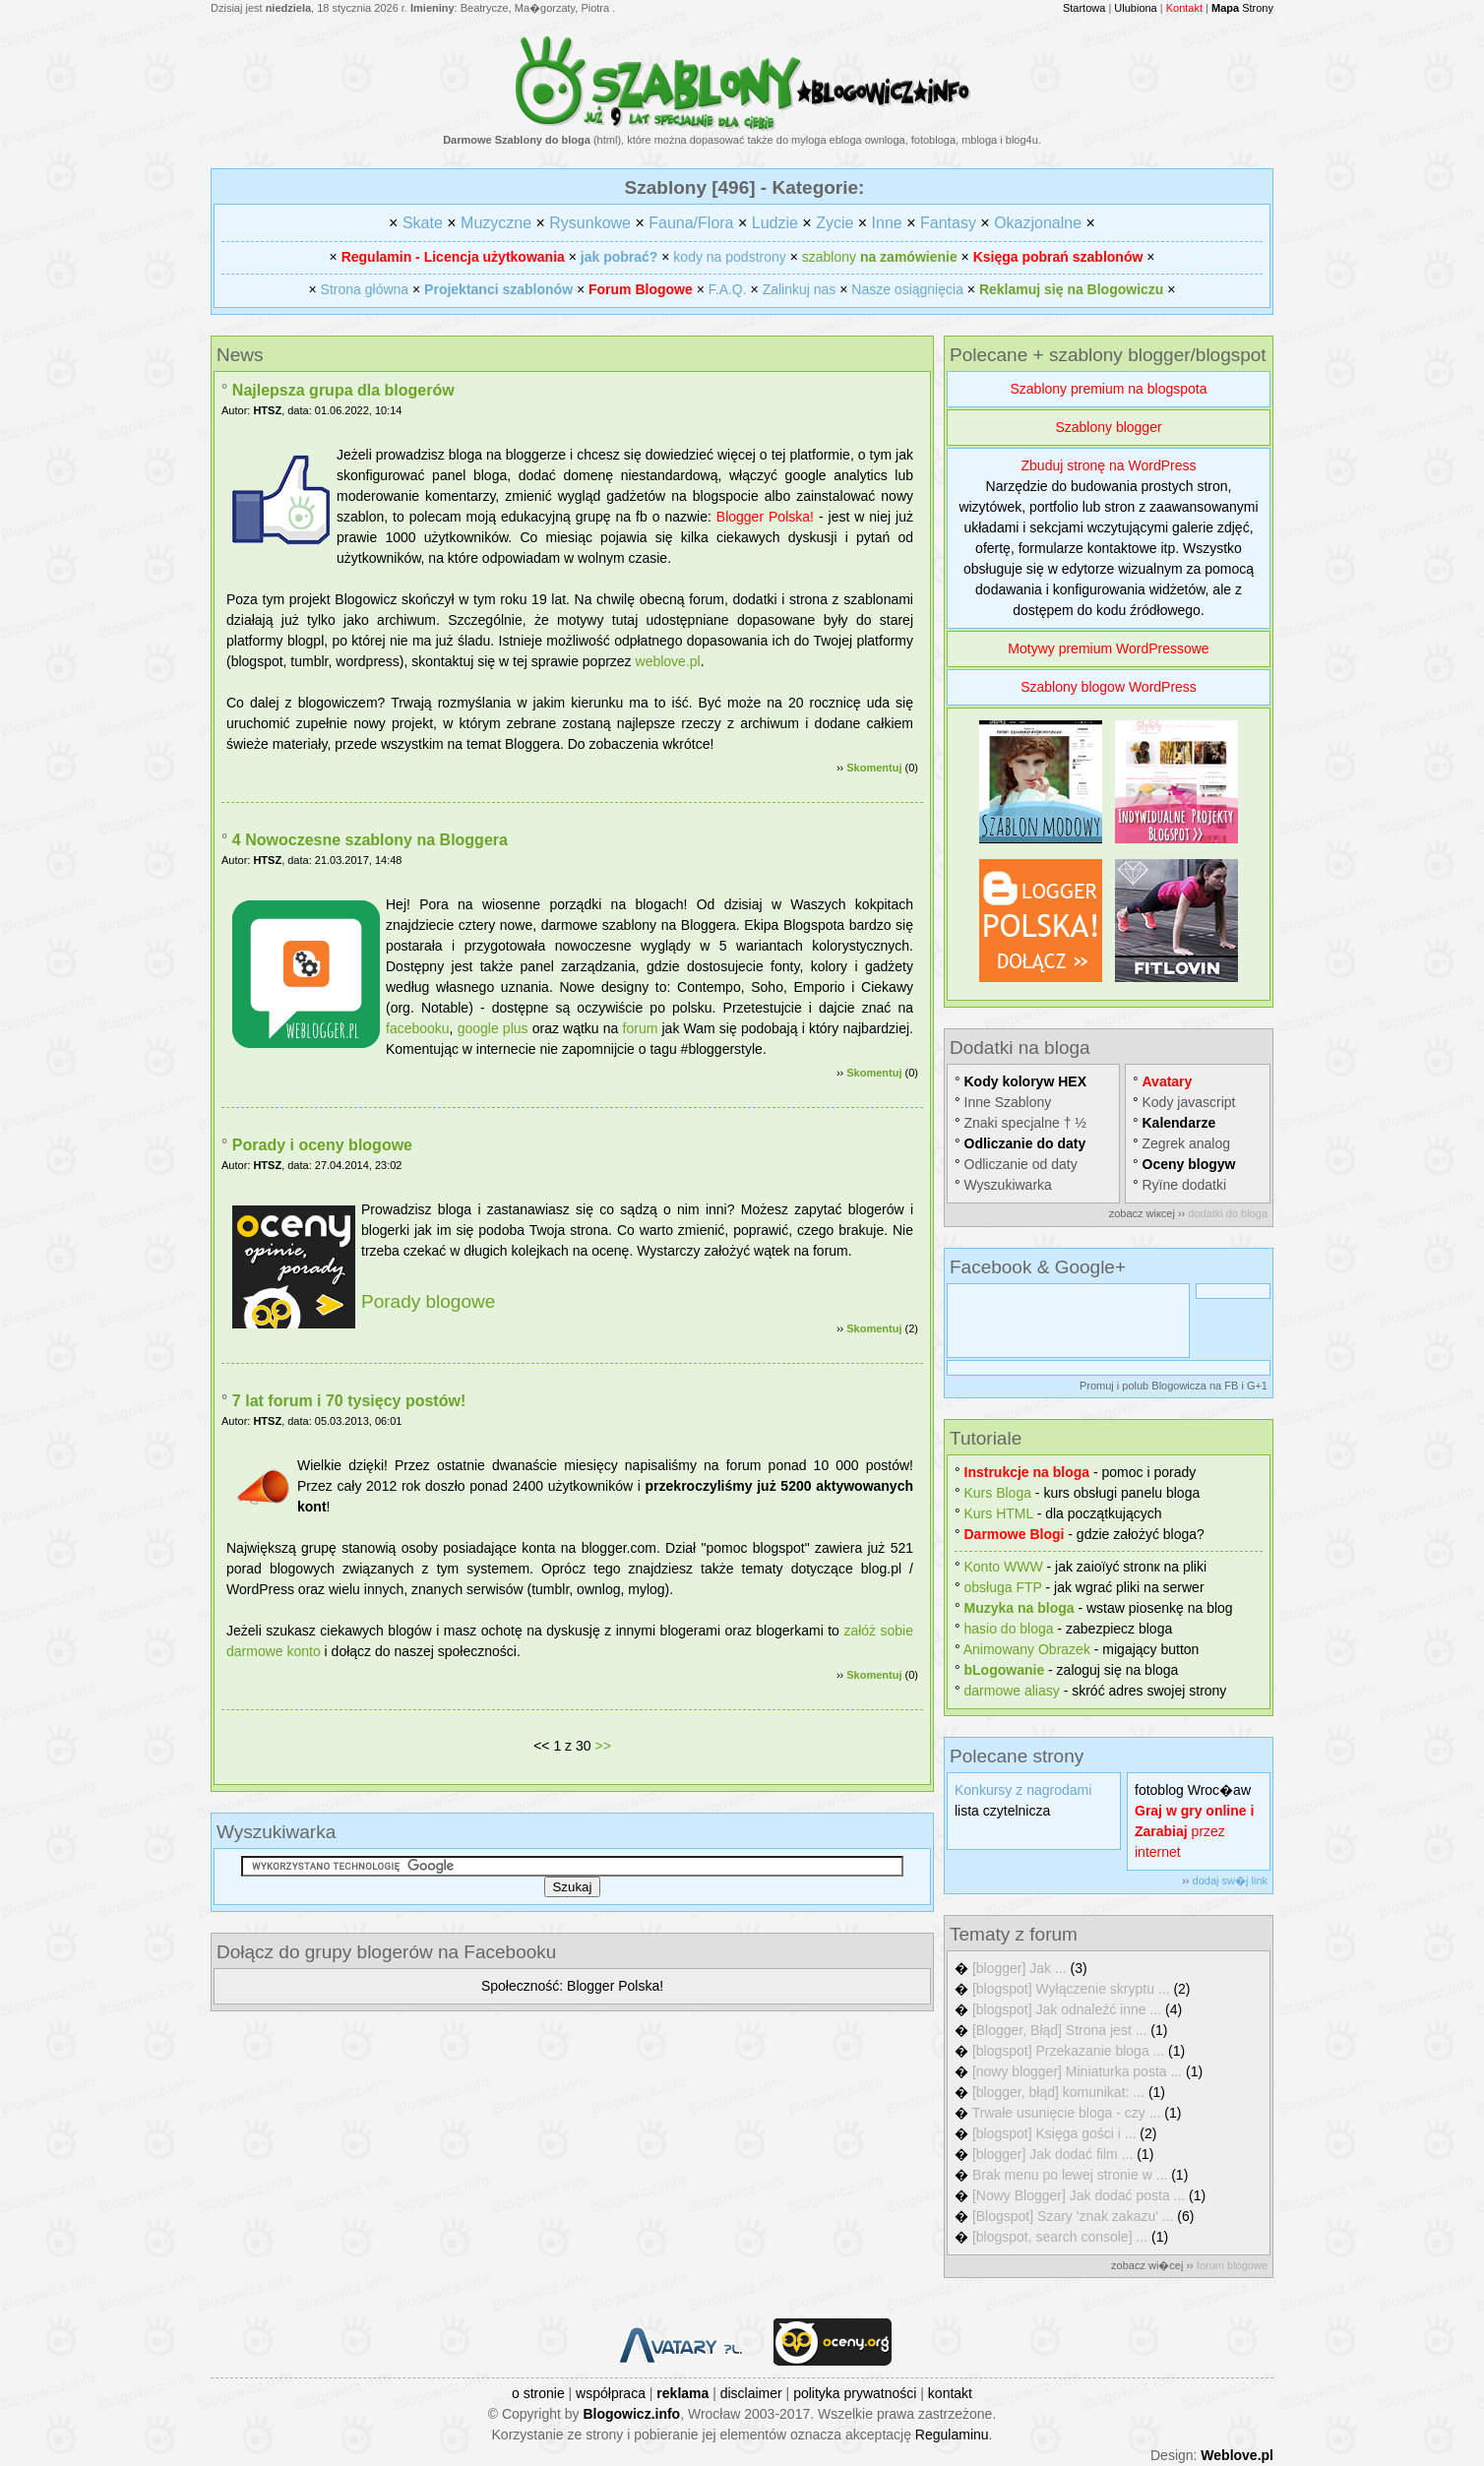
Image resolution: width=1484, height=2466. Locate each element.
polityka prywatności (854, 2393)
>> (602, 1746)
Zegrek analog (1187, 1143)
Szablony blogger (1108, 427)
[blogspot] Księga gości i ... (1054, 2133)
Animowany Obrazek (1026, 1649)
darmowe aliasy (1012, 1690)
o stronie (538, 2393)
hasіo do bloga (1009, 1628)
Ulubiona (1135, 8)
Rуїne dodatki (1185, 1185)
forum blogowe (1232, 2265)
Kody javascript (1189, 1102)
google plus (493, 1028)
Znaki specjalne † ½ (1025, 1123)
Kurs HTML (998, 1513)
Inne (887, 223)
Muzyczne (496, 223)
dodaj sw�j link (1230, 1880)
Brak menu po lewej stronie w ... (1069, 2175)
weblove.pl (668, 661)
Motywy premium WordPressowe (1108, 648)
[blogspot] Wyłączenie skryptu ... (1071, 1989)
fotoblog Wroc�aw (1193, 1790)
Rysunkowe (590, 223)
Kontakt (1184, 8)
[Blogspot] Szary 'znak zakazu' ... (1073, 2216)
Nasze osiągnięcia (907, 289)
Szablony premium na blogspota (1108, 389)
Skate (422, 223)
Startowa (1084, 8)
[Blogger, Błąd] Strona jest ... (1059, 2030)
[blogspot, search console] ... (1059, 2237)
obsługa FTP (1003, 1587)
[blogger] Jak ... (1019, 1968)
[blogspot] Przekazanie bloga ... (1068, 2051)
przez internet (1194, 1831)
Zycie (834, 223)
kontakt (950, 2393)
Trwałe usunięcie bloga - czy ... (1066, 2113)
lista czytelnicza (1002, 1811)
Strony (1242, 8)
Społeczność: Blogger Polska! (572, 1986)
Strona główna (365, 289)
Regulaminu (952, 2434)
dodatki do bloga (1228, 1213)
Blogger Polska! (765, 516)
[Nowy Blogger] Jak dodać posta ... (1078, 2195)
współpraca (611, 2393)
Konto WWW (1003, 1566)
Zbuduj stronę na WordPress (1109, 465)
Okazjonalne (1038, 223)
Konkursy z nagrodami (1023, 1790)
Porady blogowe (428, 1301)
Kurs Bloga (997, 1493)
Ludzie (775, 223)
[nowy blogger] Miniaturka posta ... (1077, 2071)
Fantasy (948, 223)
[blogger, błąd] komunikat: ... (1058, 2092)
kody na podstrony (729, 257)
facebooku (418, 1028)
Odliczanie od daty (1021, 1164)
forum (640, 1028)
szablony (880, 257)
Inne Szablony (1008, 1102)
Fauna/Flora (691, 223)
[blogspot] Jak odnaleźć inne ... (1066, 2009)
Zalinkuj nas (799, 289)
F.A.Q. (728, 289)
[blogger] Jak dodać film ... (1052, 2154)
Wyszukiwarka (1008, 1185)
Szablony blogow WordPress (1108, 687)
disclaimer (751, 2393)
